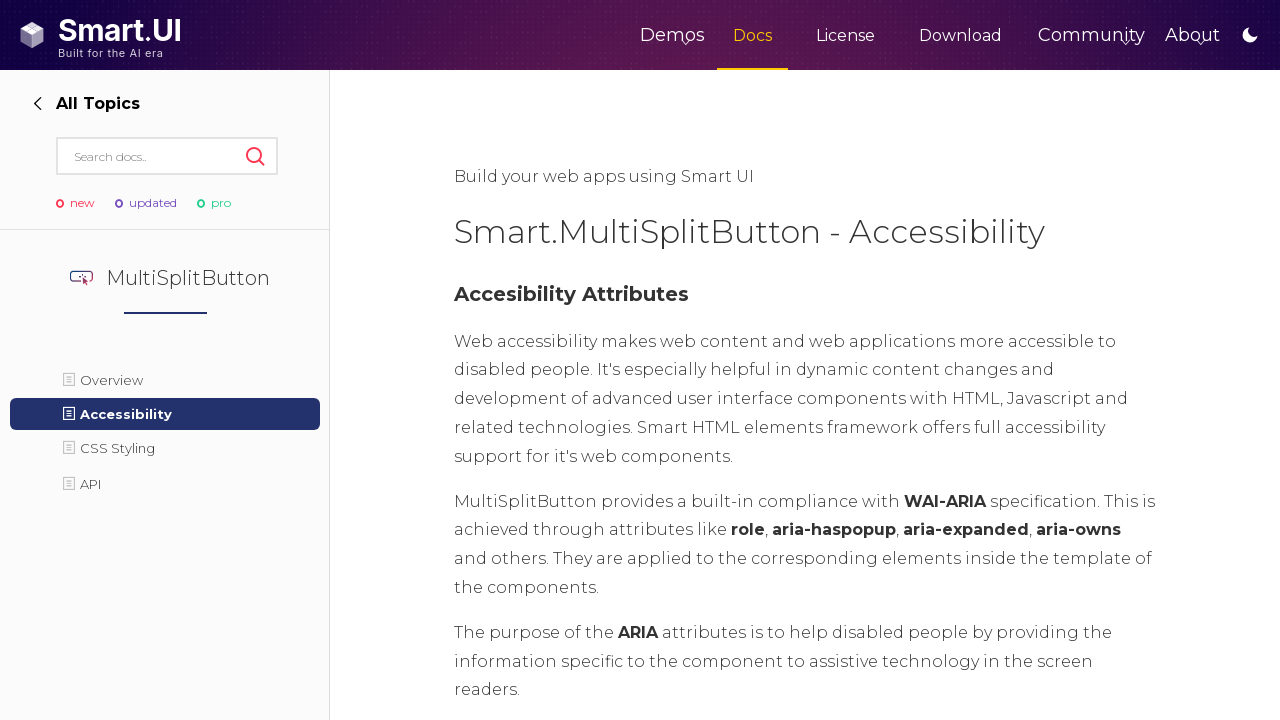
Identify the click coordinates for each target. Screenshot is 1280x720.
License (762, 35)
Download (877, 35)
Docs (669, 35)
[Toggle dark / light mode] (1250, 35)
